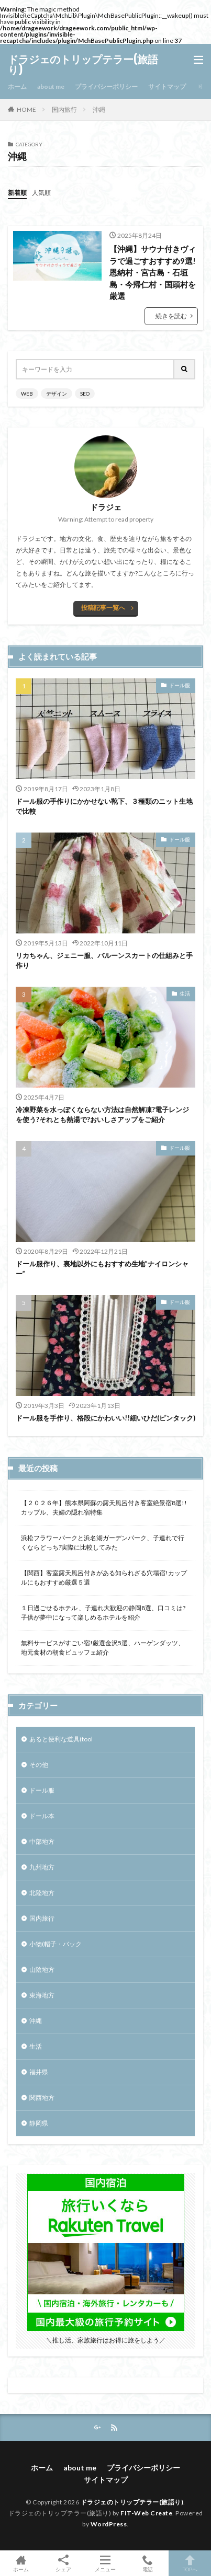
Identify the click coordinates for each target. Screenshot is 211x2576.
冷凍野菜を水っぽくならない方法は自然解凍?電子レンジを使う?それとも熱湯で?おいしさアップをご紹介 (104, 1114)
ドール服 (179, 685)
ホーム (17, 86)
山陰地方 (41, 1969)
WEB (27, 393)
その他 (38, 1765)
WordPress (109, 2524)
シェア (63, 2563)
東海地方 (41, 1995)
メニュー (105, 2563)
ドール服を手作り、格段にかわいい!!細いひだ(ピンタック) (105, 1418)
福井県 (38, 2072)
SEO (85, 393)
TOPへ (190, 2563)
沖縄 (99, 109)
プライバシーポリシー (106, 86)
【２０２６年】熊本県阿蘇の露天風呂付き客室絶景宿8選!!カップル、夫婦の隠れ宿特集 (104, 1507)
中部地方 (41, 1841)
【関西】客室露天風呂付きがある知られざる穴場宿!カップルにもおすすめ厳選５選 (104, 1577)
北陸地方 (41, 1893)
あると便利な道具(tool (61, 1739)
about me (50, 86)
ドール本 (41, 1816)
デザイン (56, 393)
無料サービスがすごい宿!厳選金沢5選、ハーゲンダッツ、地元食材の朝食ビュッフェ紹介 (102, 1647)
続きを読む (171, 316)
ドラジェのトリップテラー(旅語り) (83, 64)
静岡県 (38, 2123)
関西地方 (41, 2097)
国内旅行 (64, 109)
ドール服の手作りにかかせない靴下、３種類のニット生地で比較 (104, 806)
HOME (26, 109)
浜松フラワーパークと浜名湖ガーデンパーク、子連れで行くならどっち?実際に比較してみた (102, 1542)
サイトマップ (167, 86)
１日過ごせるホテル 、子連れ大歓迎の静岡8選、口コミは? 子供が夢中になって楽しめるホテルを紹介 (103, 1612)
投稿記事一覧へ (103, 607)
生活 (185, 993)
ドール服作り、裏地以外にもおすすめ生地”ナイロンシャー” (102, 1269)
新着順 (17, 193)
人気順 (41, 193)
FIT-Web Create (146, 2513)
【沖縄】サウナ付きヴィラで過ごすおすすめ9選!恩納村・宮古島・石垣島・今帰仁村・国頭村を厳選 (152, 272)
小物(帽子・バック (55, 1944)
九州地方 (41, 1867)
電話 (148, 2563)
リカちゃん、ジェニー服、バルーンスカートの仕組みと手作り (104, 960)
